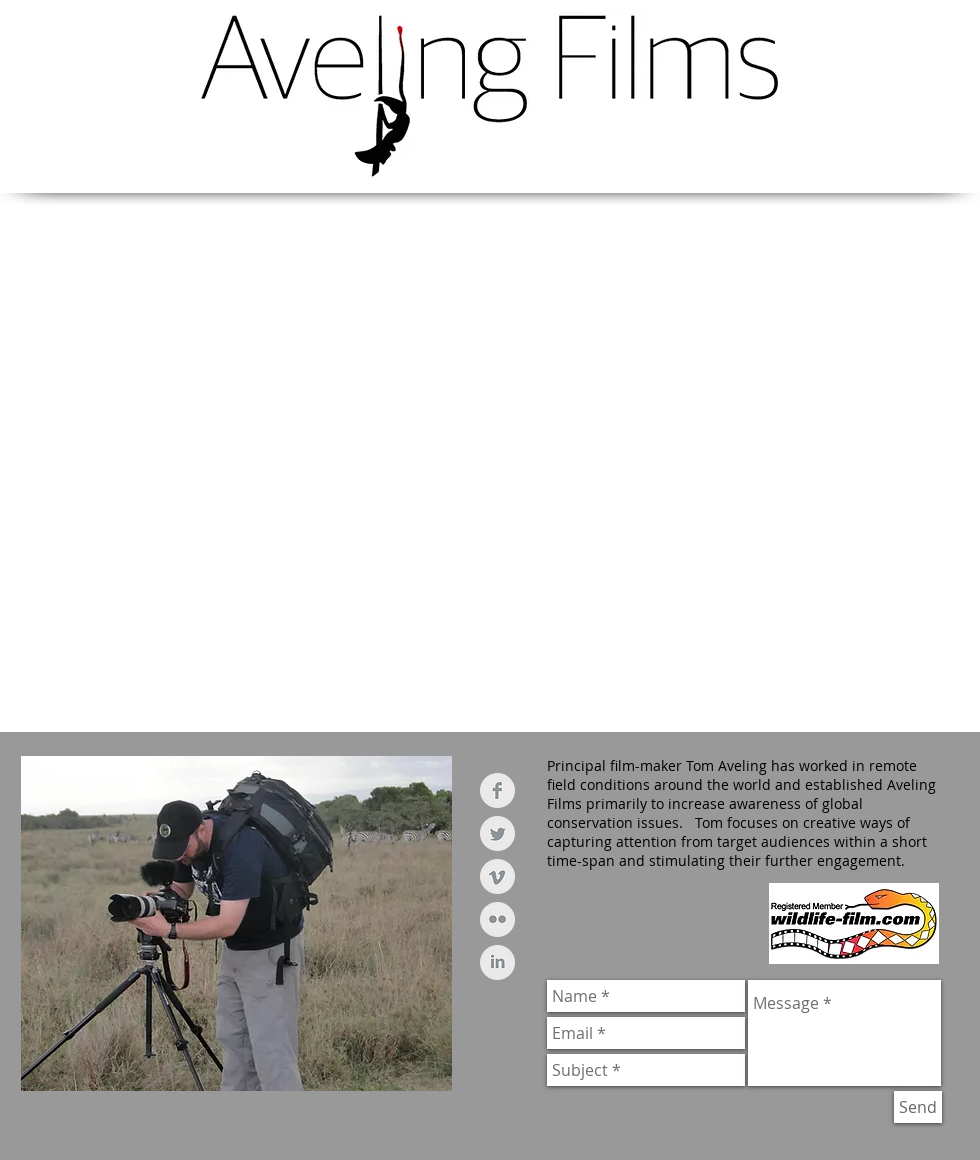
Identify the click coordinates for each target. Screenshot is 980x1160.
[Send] (918, 1107)
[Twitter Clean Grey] (497, 833)
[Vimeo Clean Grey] (497, 876)
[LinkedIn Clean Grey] (497, 962)
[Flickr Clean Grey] (497, 919)
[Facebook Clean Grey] (497, 790)
